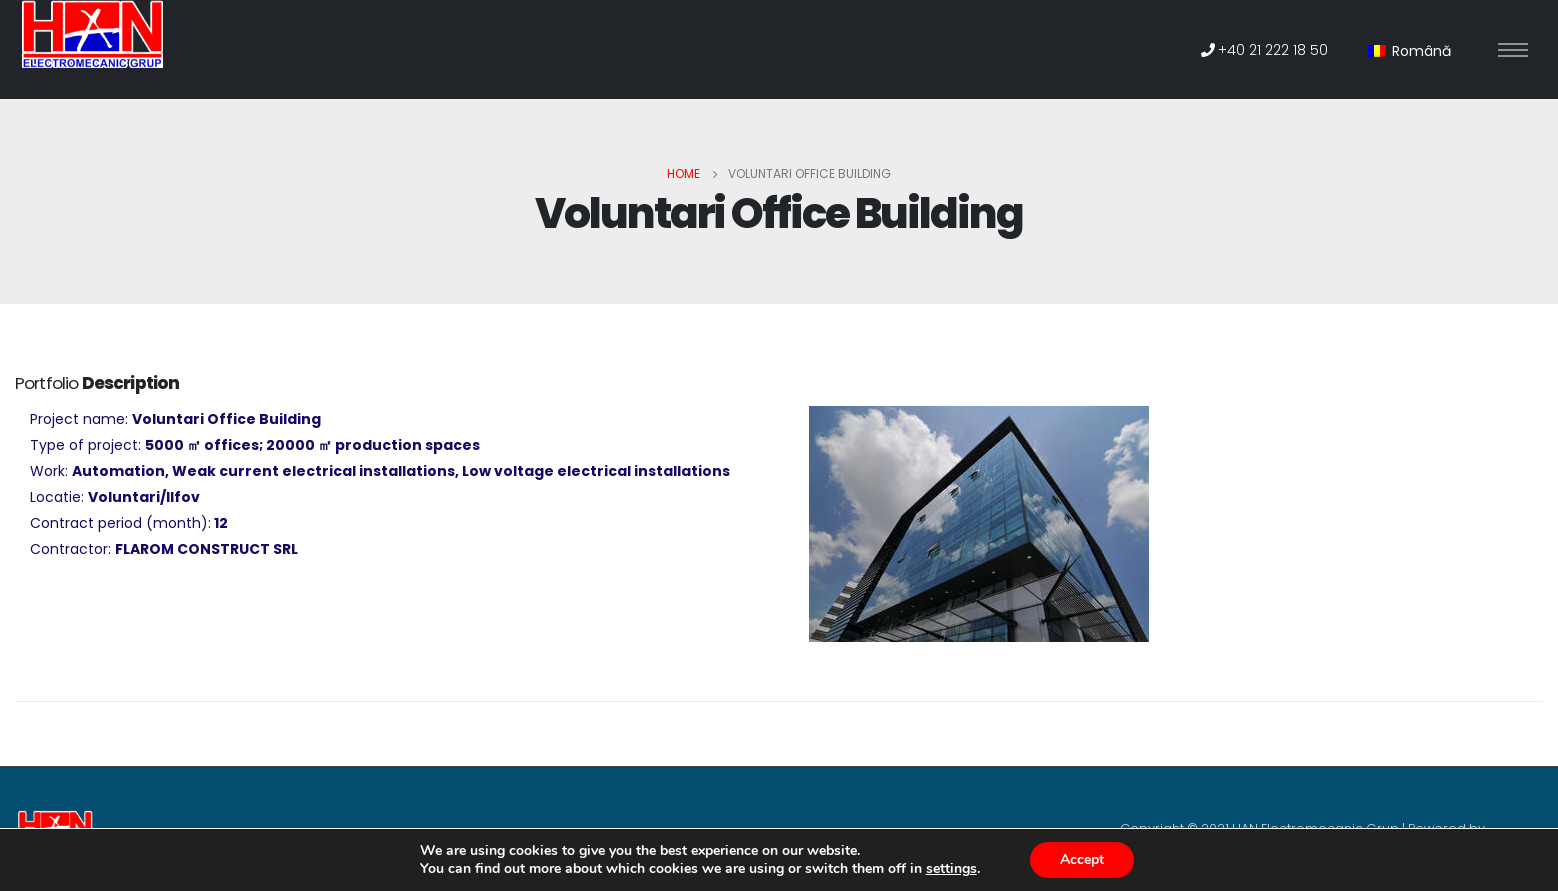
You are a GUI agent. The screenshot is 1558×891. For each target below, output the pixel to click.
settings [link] (951, 868)
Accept (1082, 859)
